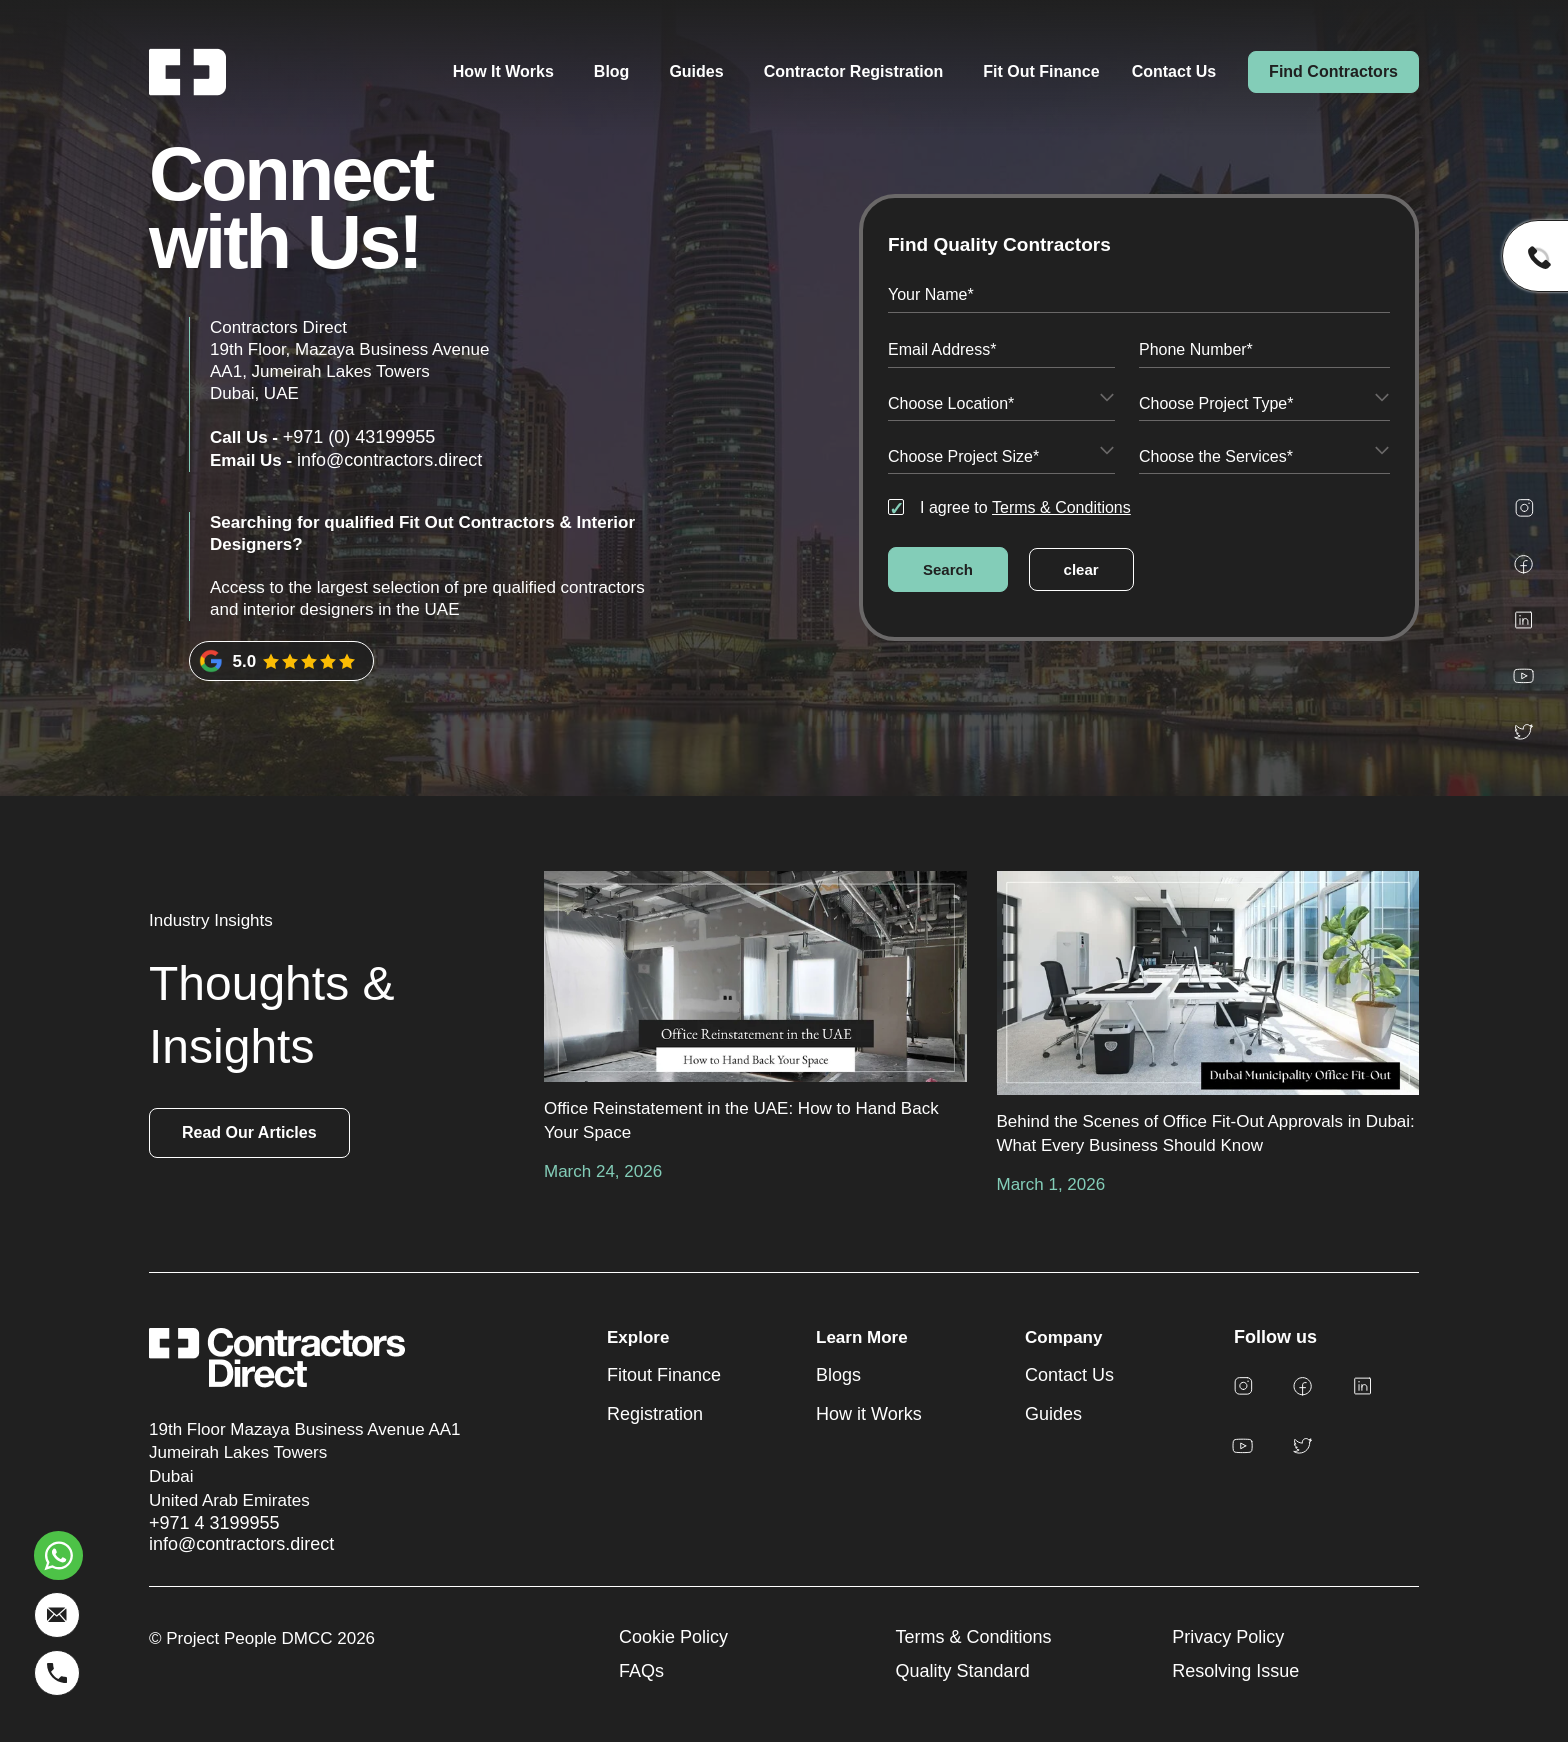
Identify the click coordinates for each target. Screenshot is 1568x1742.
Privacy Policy (1228, 1637)
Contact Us (1174, 71)
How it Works (869, 1414)
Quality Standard (963, 1671)
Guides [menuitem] (696, 71)
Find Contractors (1333, 71)
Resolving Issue (1235, 1671)
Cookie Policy (673, 1637)
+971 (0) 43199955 (359, 437)
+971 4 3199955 (214, 1523)
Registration (655, 1414)
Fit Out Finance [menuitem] (1041, 71)
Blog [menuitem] (612, 71)
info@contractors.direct (389, 460)
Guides (1053, 1414)
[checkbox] (1139, 507)
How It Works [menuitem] (503, 71)
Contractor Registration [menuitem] (854, 71)
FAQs (641, 1671)
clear (1081, 569)
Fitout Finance (664, 1375)
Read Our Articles (249, 1132)
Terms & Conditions (1061, 507)
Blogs (838, 1375)
